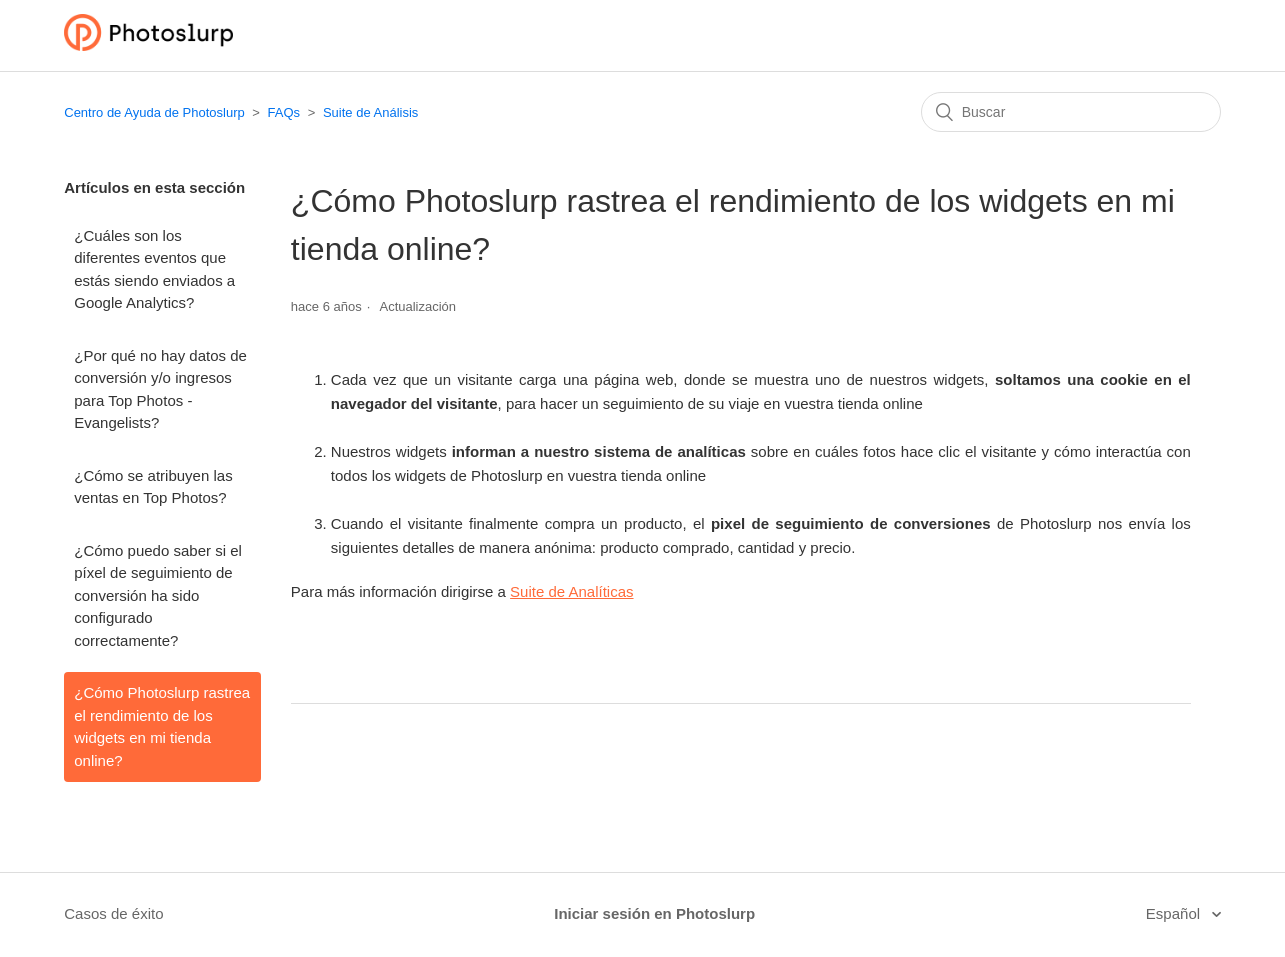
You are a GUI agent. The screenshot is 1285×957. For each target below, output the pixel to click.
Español (1175, 913)
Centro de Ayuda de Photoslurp (154, 112)
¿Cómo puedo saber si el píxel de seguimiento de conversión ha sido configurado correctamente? (158, 595)
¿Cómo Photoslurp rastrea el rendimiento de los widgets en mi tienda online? (162, 726)
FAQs (284, 112)
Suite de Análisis (370, 112)
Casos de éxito (113, 913)
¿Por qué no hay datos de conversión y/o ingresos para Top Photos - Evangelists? (160, 389)
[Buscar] (1071, 112)
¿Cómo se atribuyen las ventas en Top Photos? (153, 487)
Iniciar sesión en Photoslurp (654, 913)
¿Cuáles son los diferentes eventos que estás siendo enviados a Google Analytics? (154, 269)
